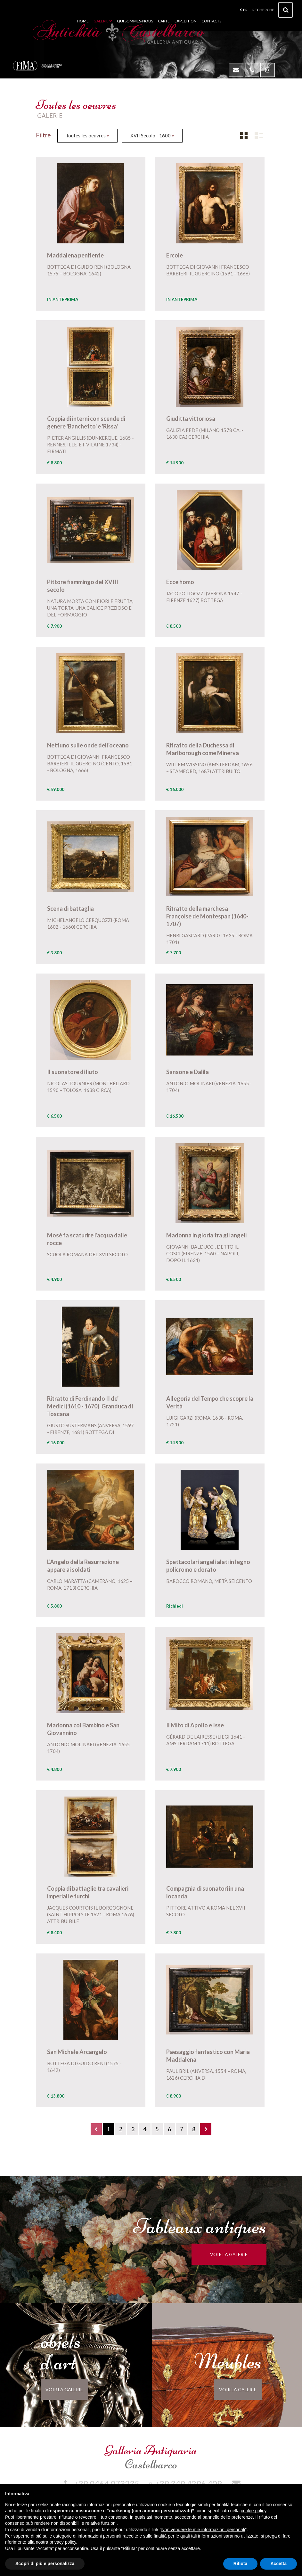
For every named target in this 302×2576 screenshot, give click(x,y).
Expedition (186, 21)
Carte (164, 21)
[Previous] (96, 2129)
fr (244, 9)
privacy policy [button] (63, 2542)
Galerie (103, 21)
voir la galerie (239, 2254)
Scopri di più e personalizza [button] (44, 2563)
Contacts (211, 21)
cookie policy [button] (253, 2510)
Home (83, 21)
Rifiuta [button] (240, 2563)
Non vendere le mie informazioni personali (203, 2529)
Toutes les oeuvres (87, 135)
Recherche (272, 11)
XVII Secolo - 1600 (152, 135)
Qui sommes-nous (135, 21)
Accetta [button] (278, 2563)
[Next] (205, 2129)
